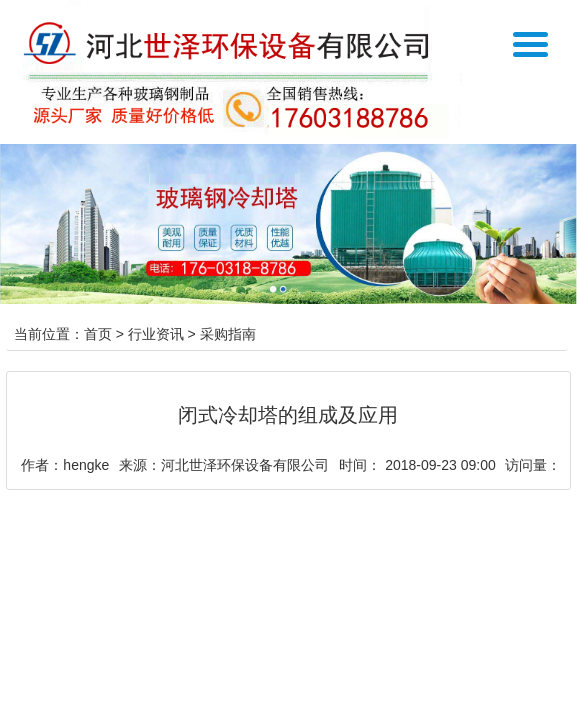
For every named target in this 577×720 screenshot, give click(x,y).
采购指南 (228, 334)
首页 (98, 334)
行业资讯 (156, 334)
